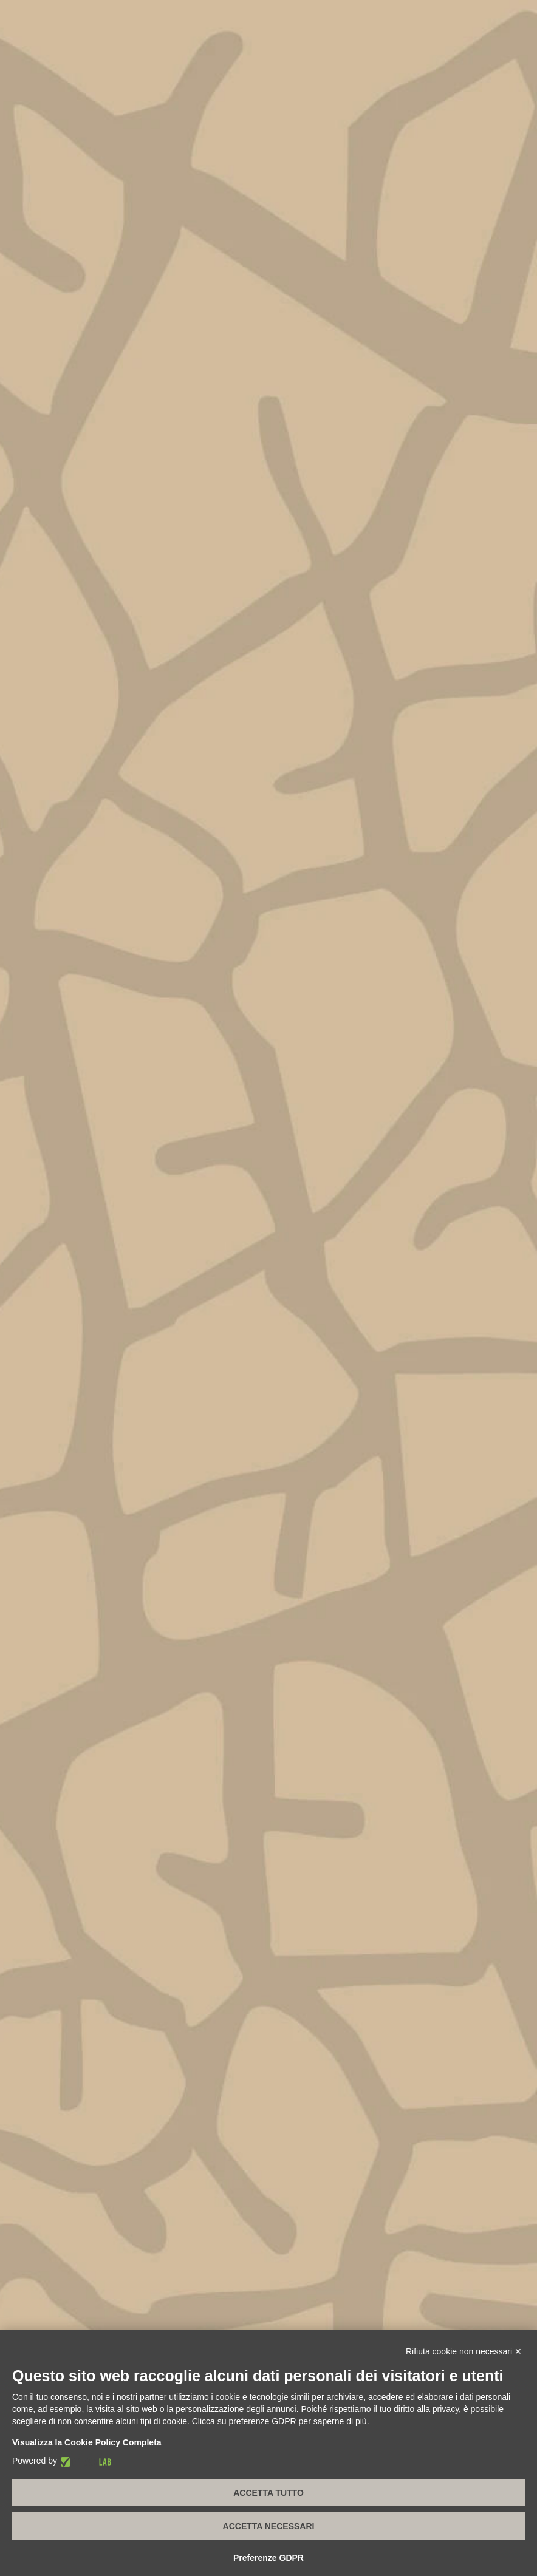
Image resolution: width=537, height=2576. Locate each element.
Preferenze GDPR (268, 2558)
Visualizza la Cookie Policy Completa (87, 2442)
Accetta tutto (268, 2493)
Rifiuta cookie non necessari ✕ (464, 2351)
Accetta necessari (269, 2526)
